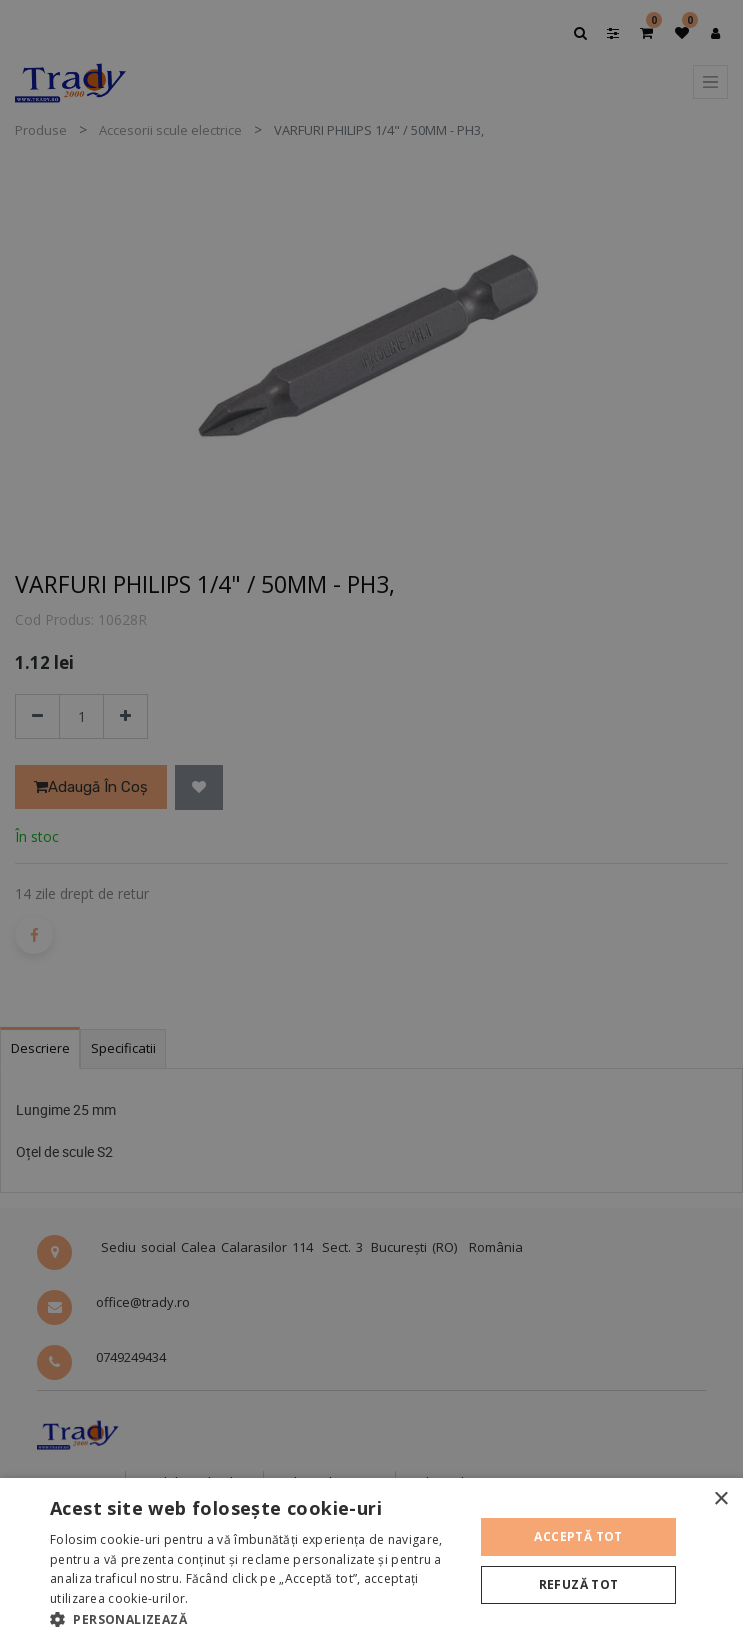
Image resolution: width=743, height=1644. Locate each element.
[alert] (371, 822)
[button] (255, 1619)
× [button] (720, 1499)
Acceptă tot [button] (578, 1536)
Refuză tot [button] (579, 1584)
